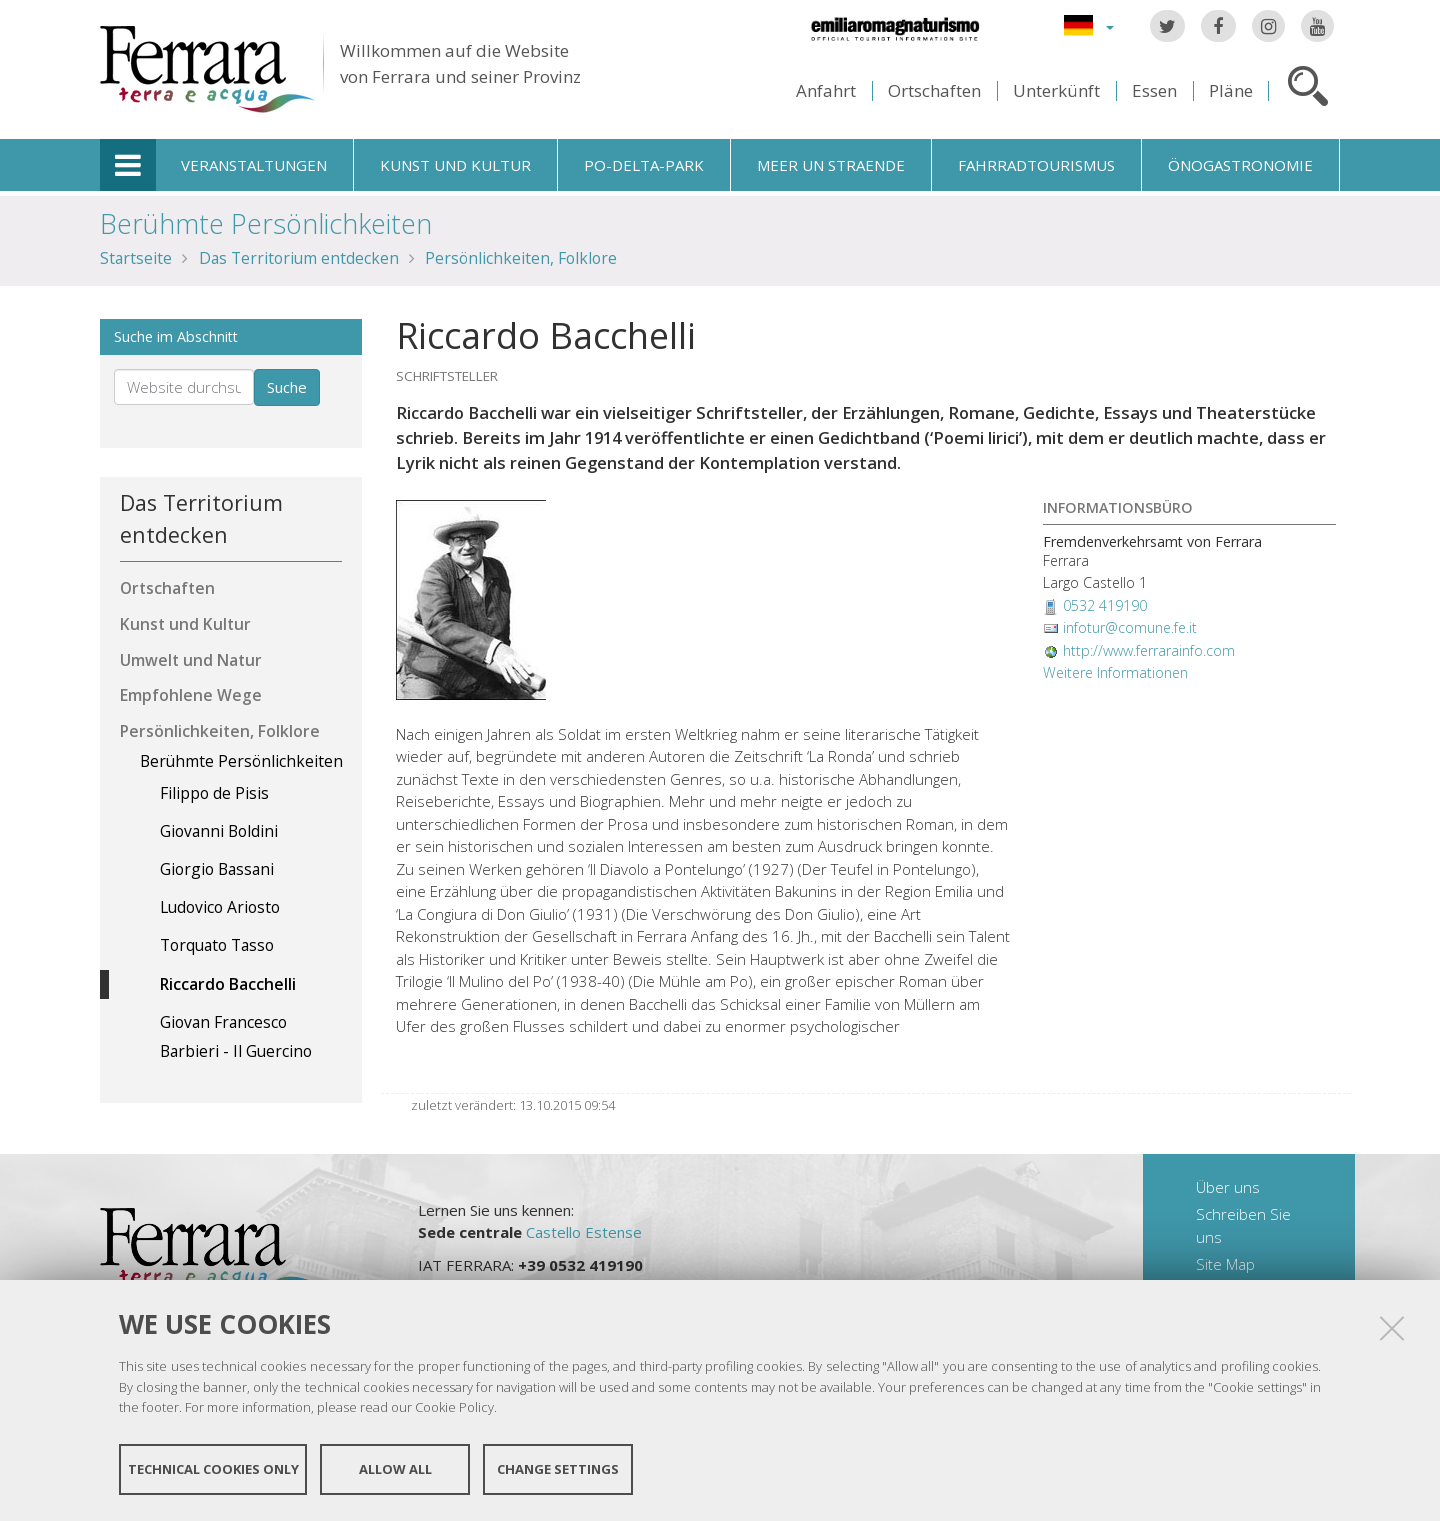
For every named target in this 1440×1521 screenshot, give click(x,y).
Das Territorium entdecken (299, 258)
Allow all (395, 1469)
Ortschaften (934, 90)
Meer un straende (831, 165)
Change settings (558, 1469)
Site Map (1225, 1264)
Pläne (1231, 90)
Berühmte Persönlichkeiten (266, 223)
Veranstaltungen (254, 165)
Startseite (136, 258)
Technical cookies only (213, 1469)
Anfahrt (826, 90)
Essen (1154, 90)
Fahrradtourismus (1036, 165)
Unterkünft (1056, 90)
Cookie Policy (454, 1407)
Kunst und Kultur (455, 165)
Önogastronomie (1240, 165)
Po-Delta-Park (644, 165)
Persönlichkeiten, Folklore (521, 258)
